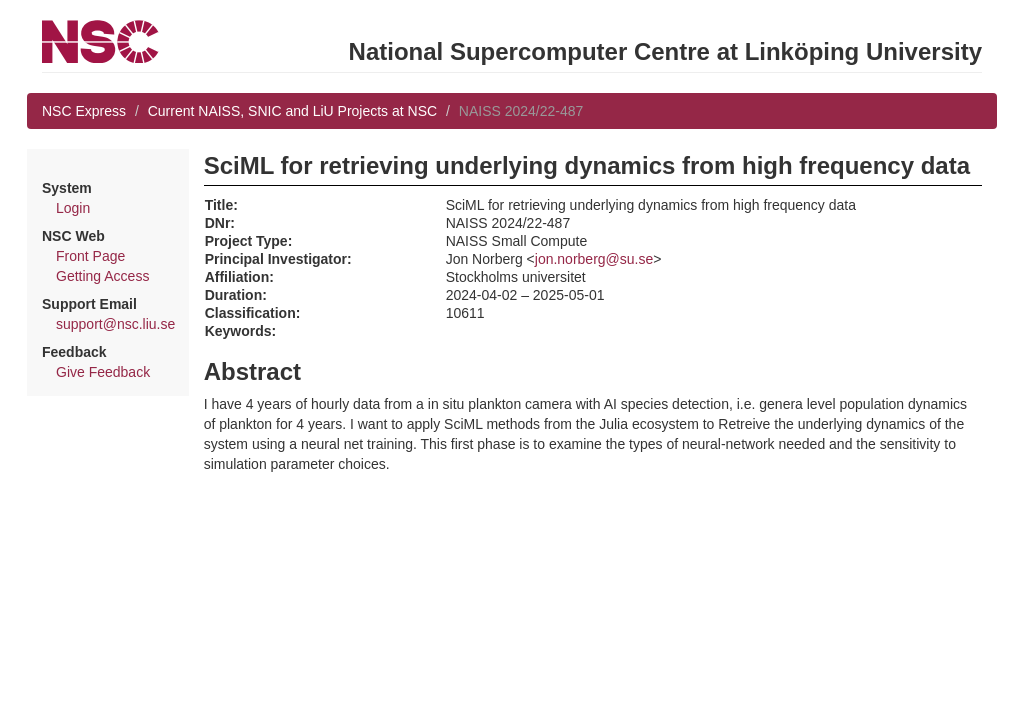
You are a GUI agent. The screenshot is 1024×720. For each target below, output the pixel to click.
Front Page (90, 256)
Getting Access (102, 276)
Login (73, 208)
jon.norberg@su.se (594, 259)
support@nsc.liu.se (115, 324)
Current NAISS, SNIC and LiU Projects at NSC (292, 111)
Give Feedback (103, 372)
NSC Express (84, 111)
